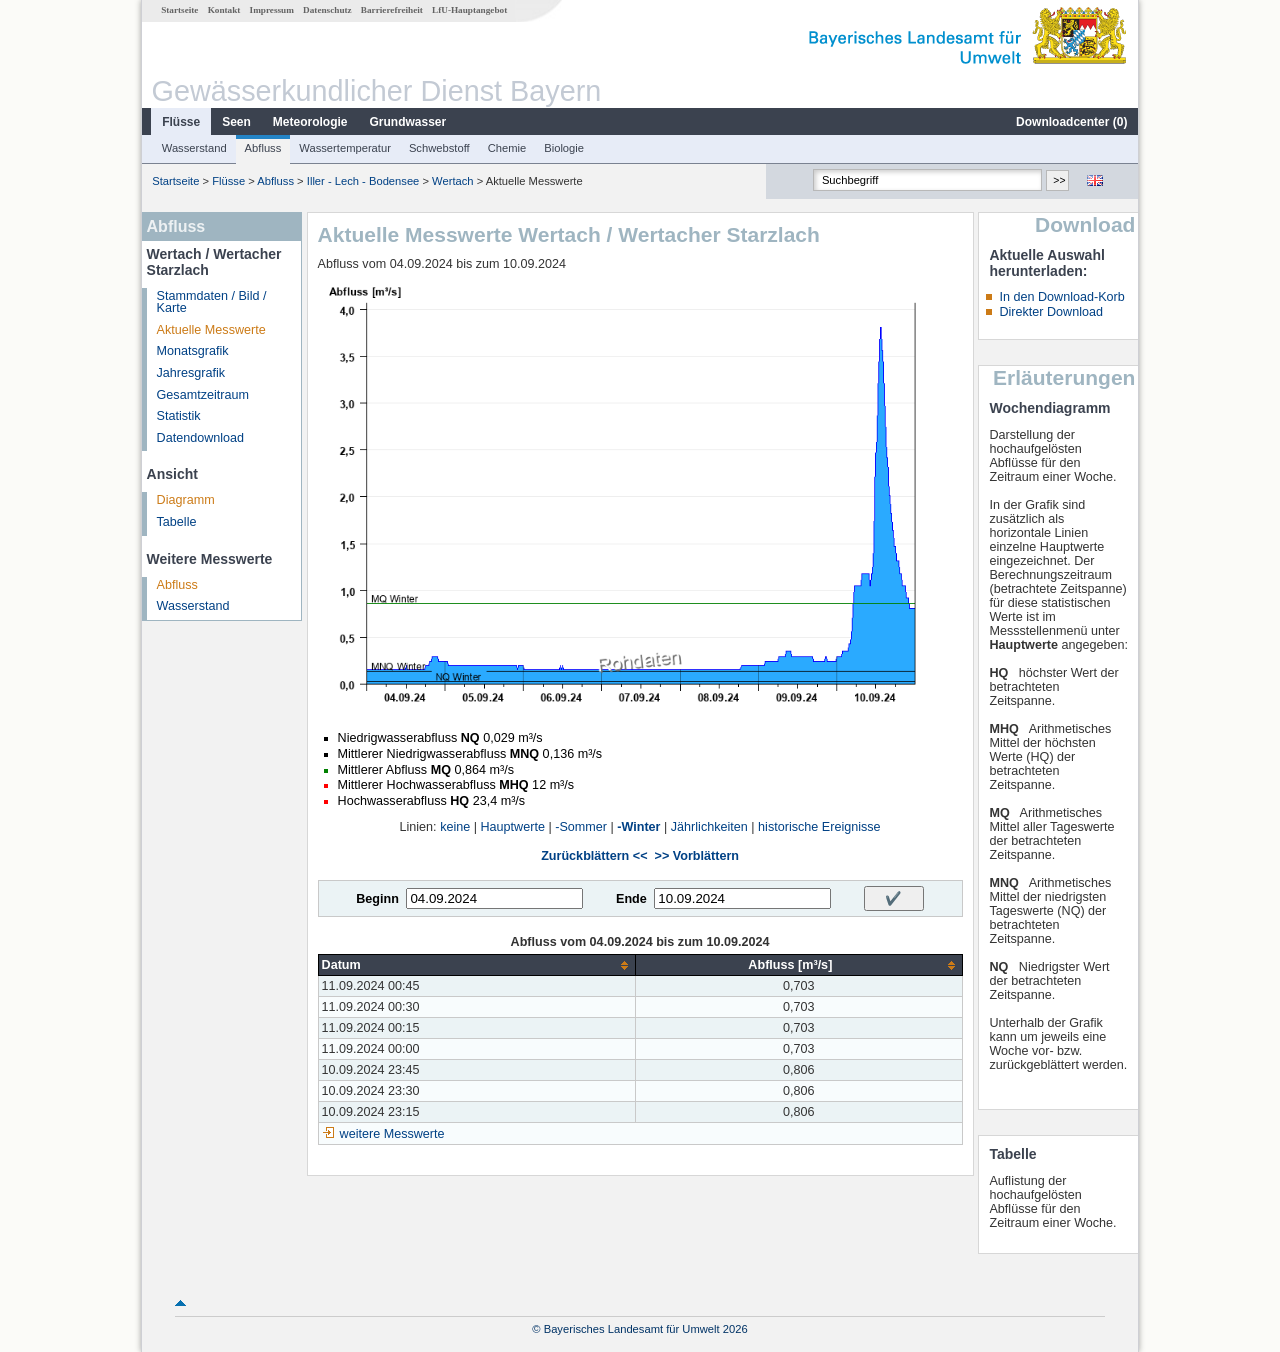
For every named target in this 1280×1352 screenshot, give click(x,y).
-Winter (638, 827)
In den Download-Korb (1061, 297)
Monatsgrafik (193, 351)
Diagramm (186, 500)
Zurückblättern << (594, 856)
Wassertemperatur (345, 148)
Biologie (564, 148)
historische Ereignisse (819, 827)
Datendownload (201, 438)
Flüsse (181, 122)
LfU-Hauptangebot (469, 10)
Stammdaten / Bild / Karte (212, 302)
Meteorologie (310, 122)
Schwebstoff (439, 148)
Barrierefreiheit (392, 10)
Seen (236, 122)
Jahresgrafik (191, 373)
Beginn (377, 899)
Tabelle (177, 522)
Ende (631, 899)
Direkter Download (1051, 312)
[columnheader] (477, 965)
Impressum (272, 10)
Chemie (507, 148)
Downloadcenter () (1071, 122)
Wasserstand (194, 148)
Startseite (179, 10)
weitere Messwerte (392, 1134)
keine (455, 827)
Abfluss (263, 148)
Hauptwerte (513, 827)
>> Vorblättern (697, 856)
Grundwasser (408, 122)
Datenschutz (327, 10)
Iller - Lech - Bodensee (363, 181)
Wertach (452, 181)
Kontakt (224, 10)
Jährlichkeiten (709, 827)
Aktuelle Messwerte (211, 330)
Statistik (179, 416)
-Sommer (581, 827)
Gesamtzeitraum (203, 395)
